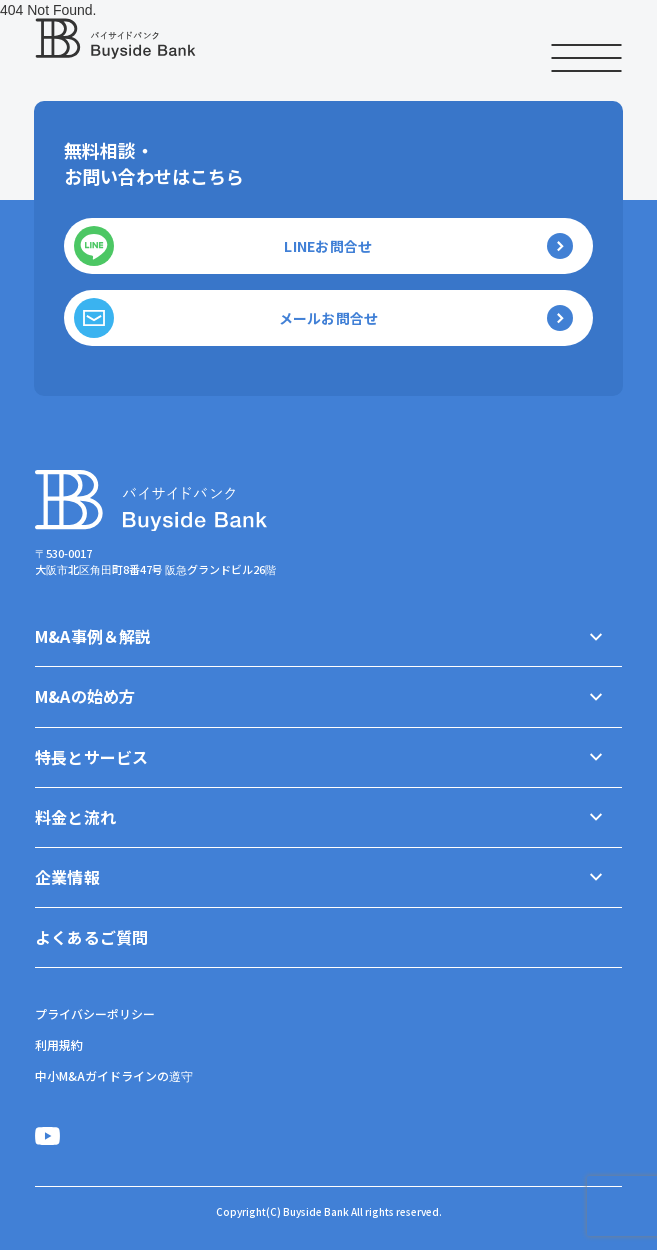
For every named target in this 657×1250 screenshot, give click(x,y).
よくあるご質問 (91, 937)
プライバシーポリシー (95, 1013)
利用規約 (59, 1044)
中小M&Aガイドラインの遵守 (114, 1075)
